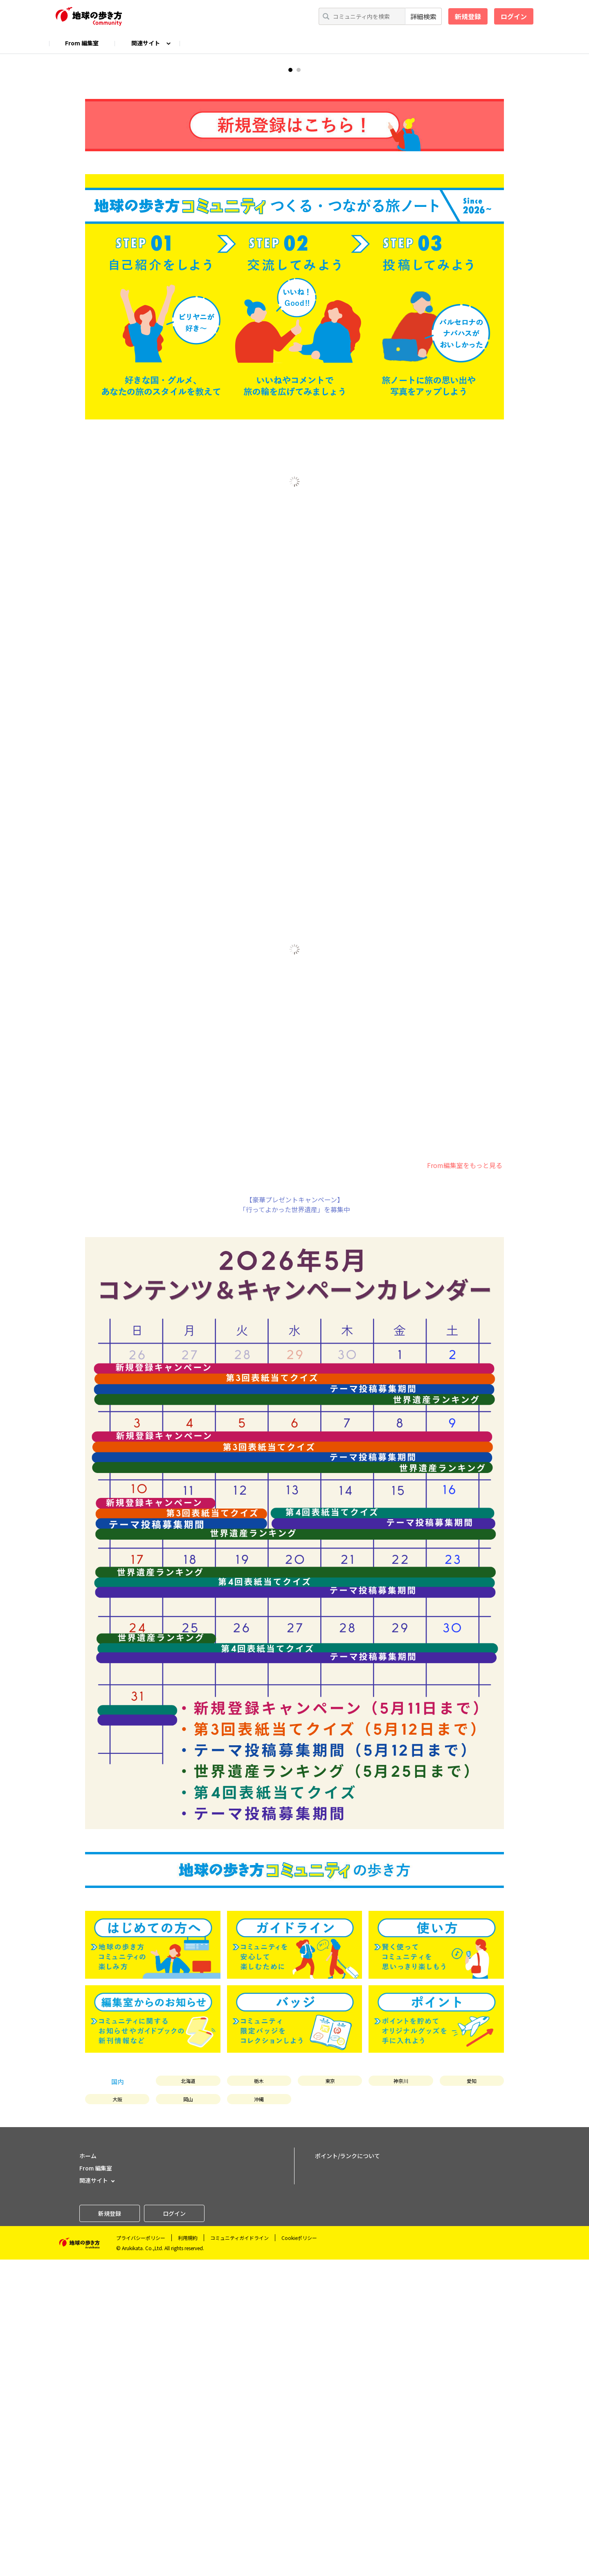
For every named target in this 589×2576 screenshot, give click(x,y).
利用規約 (188, 2554)
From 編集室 (82, 43)
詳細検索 (423, 16)
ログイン (514, 16)
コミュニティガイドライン (239, 2554)
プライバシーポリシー (140, 2554)
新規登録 (468, 16)
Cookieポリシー (299, 2554)
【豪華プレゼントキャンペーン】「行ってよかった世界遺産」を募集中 (294, 1521)
